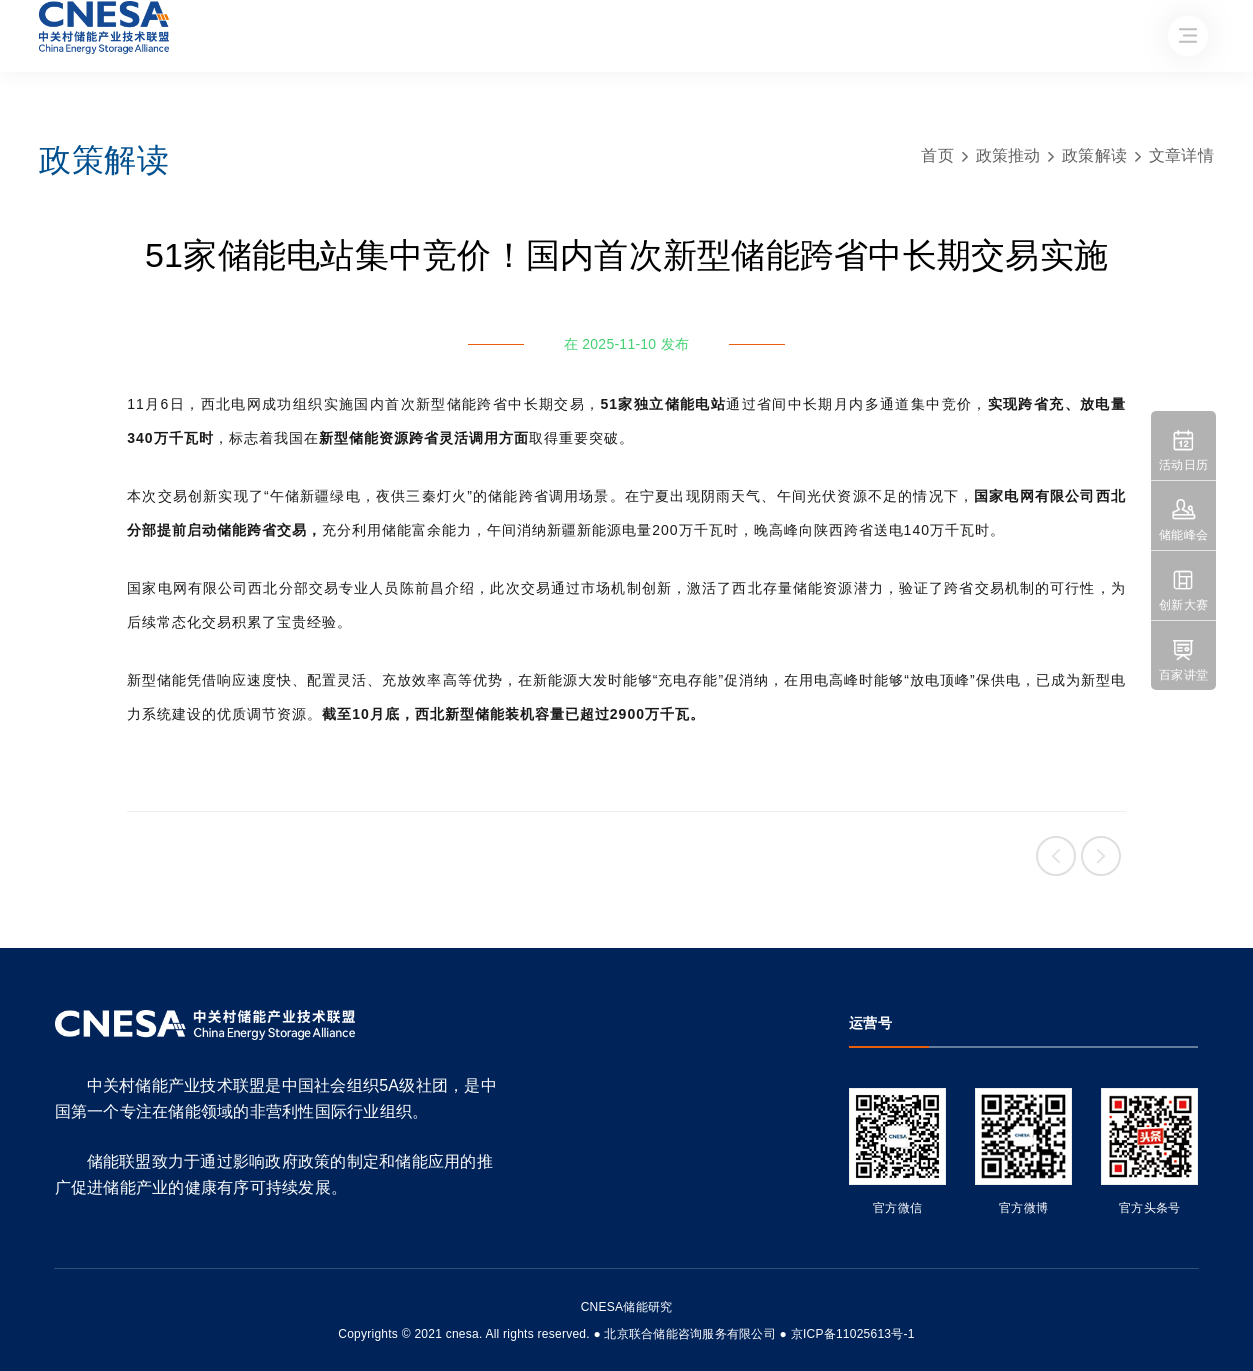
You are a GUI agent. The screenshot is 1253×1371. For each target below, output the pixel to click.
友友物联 (42, 1320)
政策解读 (1094, 155)
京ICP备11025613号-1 (853, 1334)
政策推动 (1008, 155)
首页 (937, 155)
